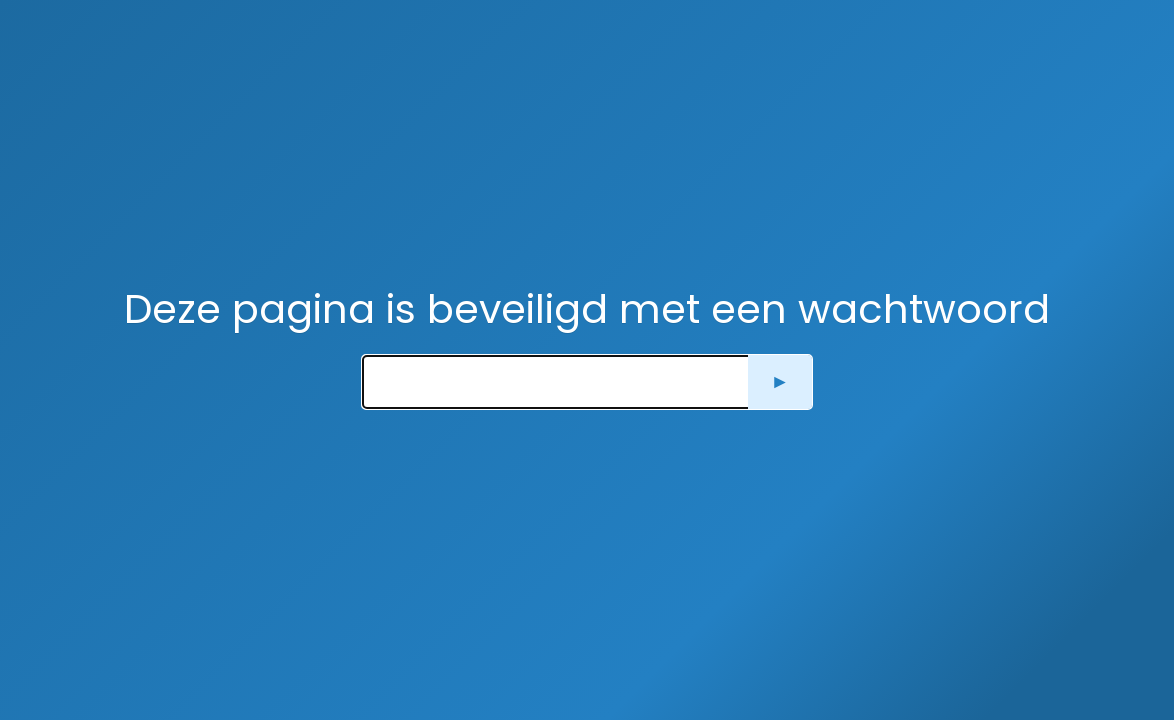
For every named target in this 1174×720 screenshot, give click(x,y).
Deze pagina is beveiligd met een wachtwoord (587, 309)
